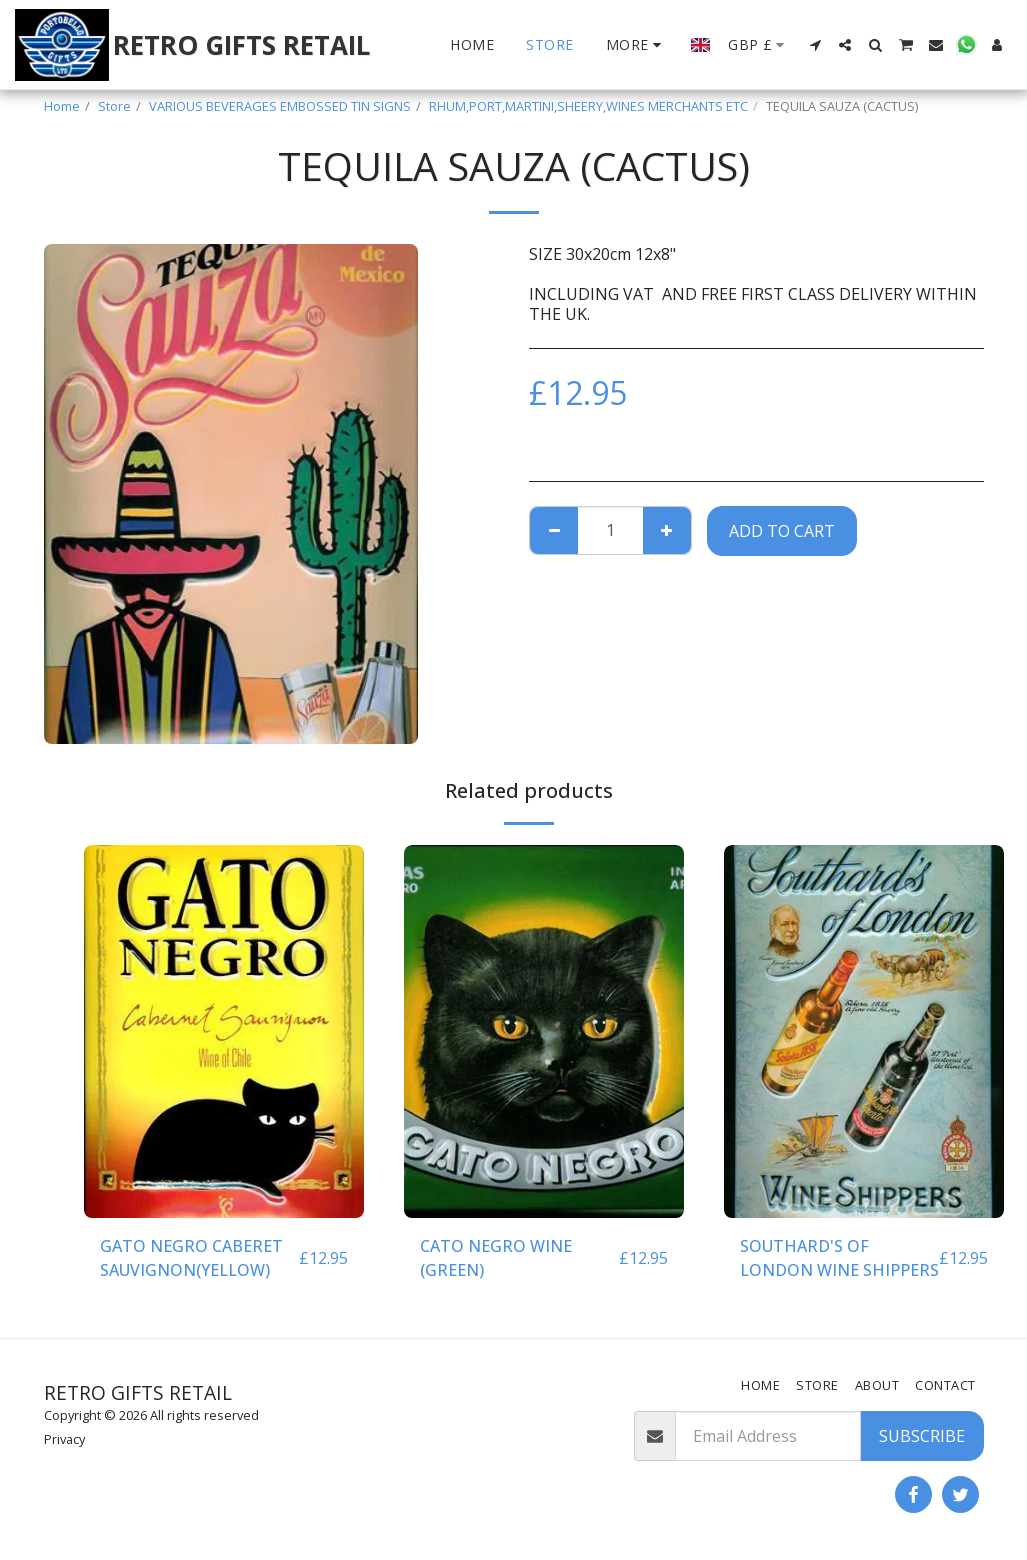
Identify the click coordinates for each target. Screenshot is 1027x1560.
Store (114, 106)
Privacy (64, 1439)
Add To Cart (782, 531)
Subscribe (922, 1436)
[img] (224, 1031)
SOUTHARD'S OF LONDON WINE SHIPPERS (839, 1258)
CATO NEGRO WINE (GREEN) (496, 1258)
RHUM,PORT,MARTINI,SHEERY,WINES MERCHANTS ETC (588, 106)
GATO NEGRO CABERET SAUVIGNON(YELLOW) (191, 1258)
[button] (815, 45)
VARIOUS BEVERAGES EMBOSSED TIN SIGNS (280, 106)
